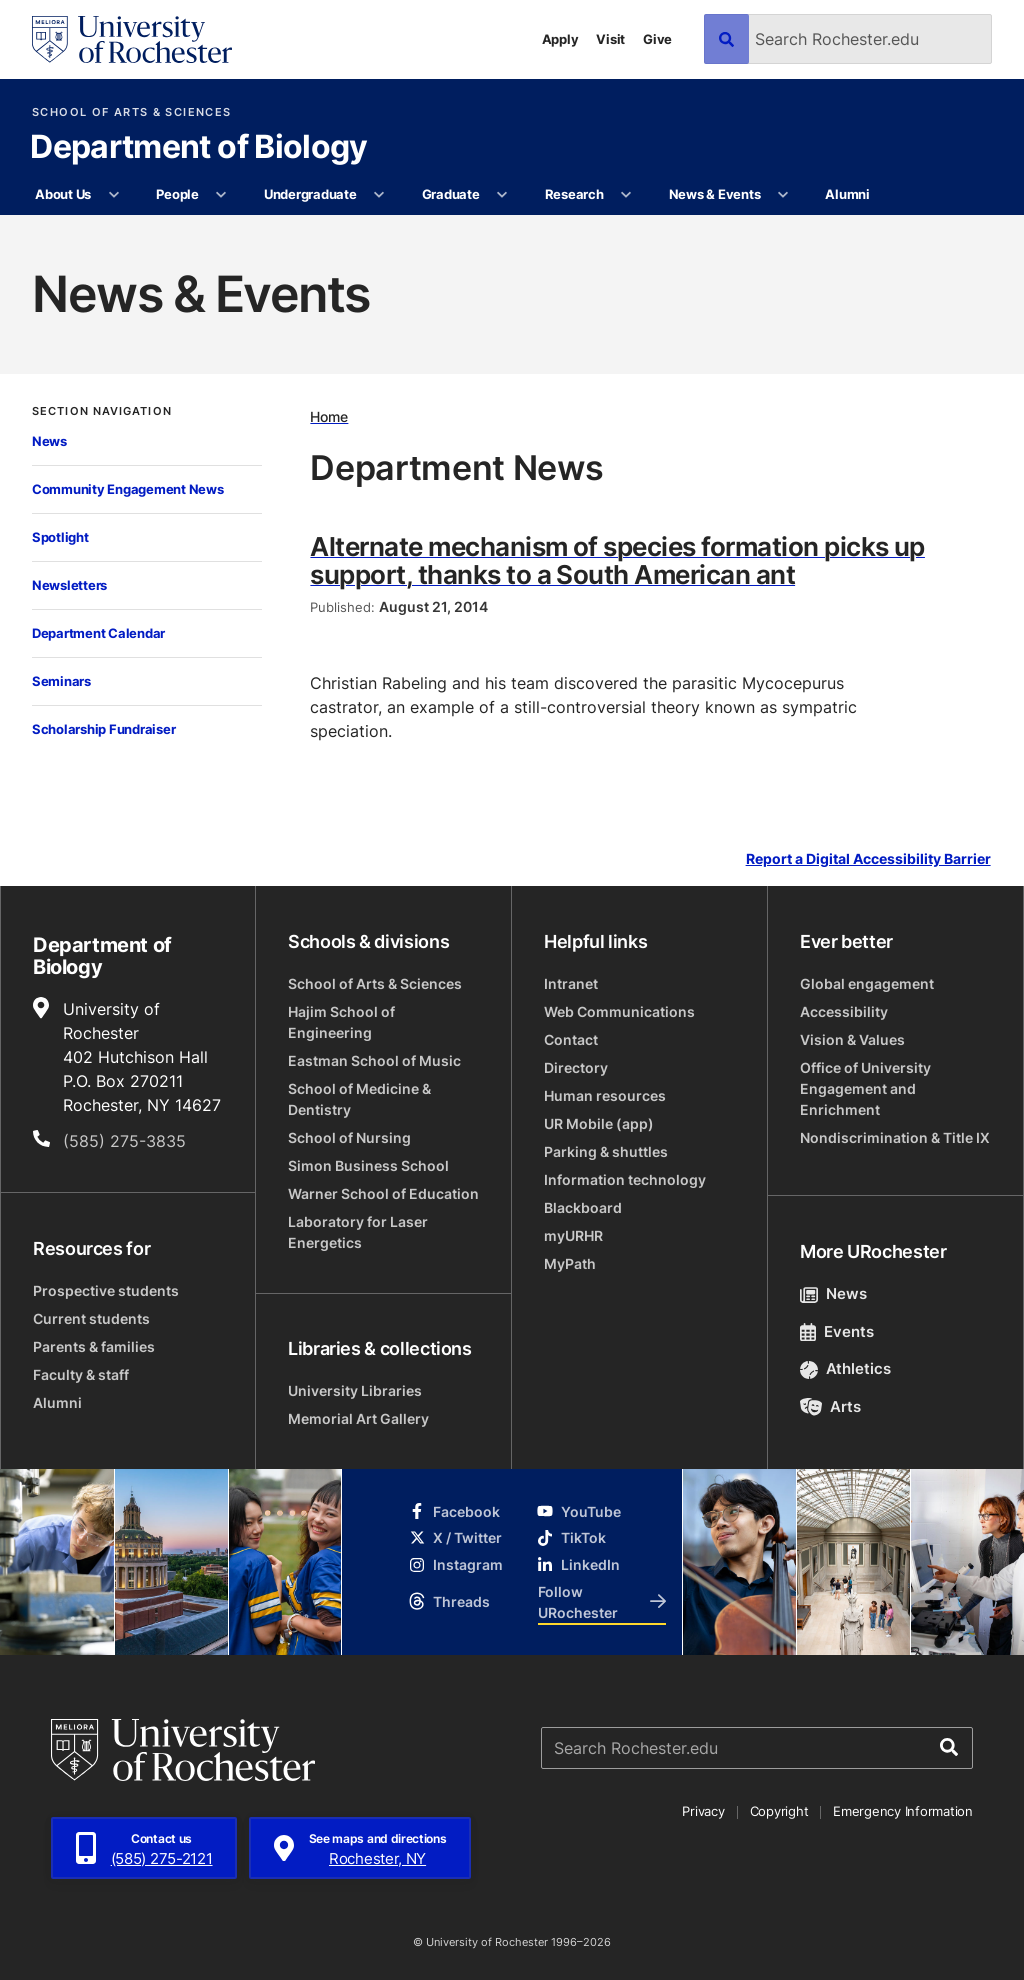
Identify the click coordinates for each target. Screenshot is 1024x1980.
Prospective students (106, 1290)
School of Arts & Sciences (131, 112)
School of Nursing (349, 1137)
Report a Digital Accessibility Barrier (868, 859)
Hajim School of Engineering (341, 1022)
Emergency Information (903, 1811)
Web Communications (619, 1011)
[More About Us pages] (113, 195)
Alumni (847, 194)
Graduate (451, 194)
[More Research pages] (626, 195)
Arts (830, 1406)
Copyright (779, 1811)
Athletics (845, 1368)
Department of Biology (199, 148)
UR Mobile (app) (599, 1123)
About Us (63, 194)
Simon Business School (368, 1165)
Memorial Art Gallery (358, 1418)
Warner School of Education (383, 1193)
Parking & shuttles (606, 1151)
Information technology (625, 1179)
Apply (560, 39)
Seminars (61, 681)
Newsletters (69, 585)
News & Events (715, 194)
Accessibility (844, 1011)
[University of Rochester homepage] (132, 39)
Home (329, 416)
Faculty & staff (81, 1374)
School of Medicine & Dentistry (359, 1099)
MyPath (570, 1263)
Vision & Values (852, 1039)
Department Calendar (98, 633)
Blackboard (583, 1207)
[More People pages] (221, 195)
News (49, 441)
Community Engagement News (128, 489)
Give (657, 39)
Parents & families (94, 1346)
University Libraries (355, 1390)
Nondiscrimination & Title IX (895, 1137)
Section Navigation (102, 411)
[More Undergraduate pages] (379, 195)
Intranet (571, 983)
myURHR (573, 1235)
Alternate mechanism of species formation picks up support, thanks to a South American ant (617, 560)
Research (574, 194)
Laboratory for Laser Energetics (358, 1232)
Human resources (605, 1095)
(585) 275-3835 (124, 1141)
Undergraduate (310, 194)
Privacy (703, 1811)
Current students (91, 1318)
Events (837, 1331)
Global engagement (867, 983)
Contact (571, 1039)
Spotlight (60, 537)
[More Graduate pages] (502, 195)
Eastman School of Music (374, 1060)
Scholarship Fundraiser (103, 729)
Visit (610, 39)
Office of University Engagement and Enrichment (865, 1088)
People (177, 194)
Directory (576, 1067)
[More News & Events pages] (783, 195)
